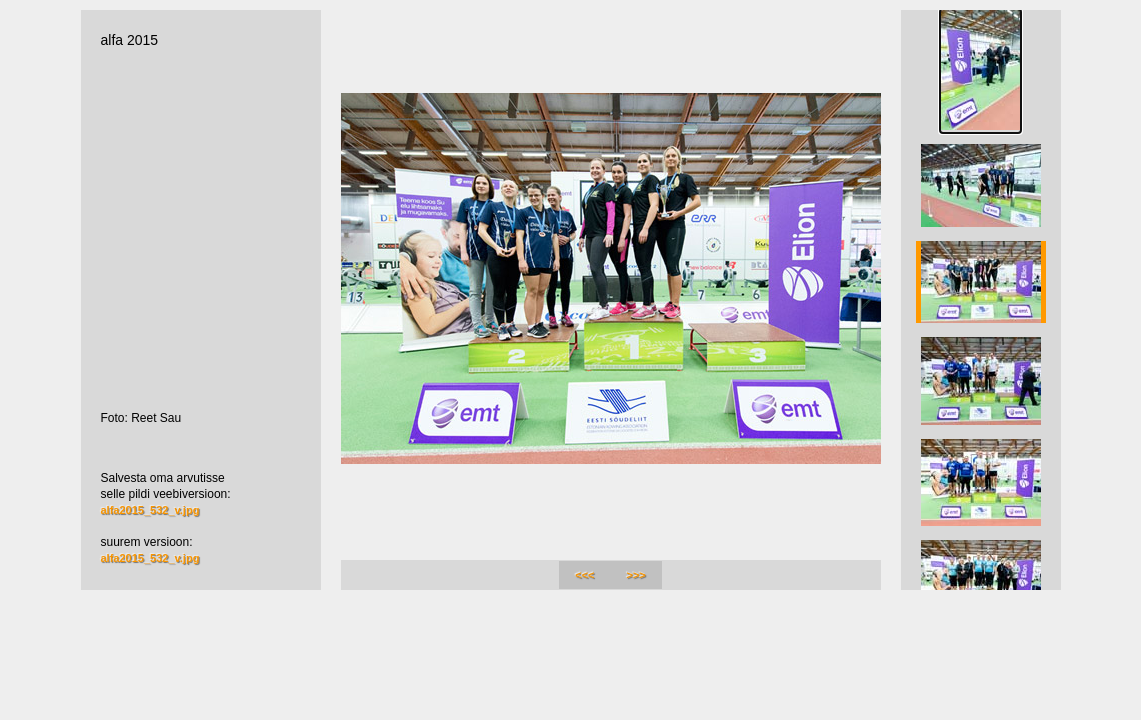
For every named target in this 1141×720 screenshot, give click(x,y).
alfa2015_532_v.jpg (150, 510)
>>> (636, 575)
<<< (584, 575)
